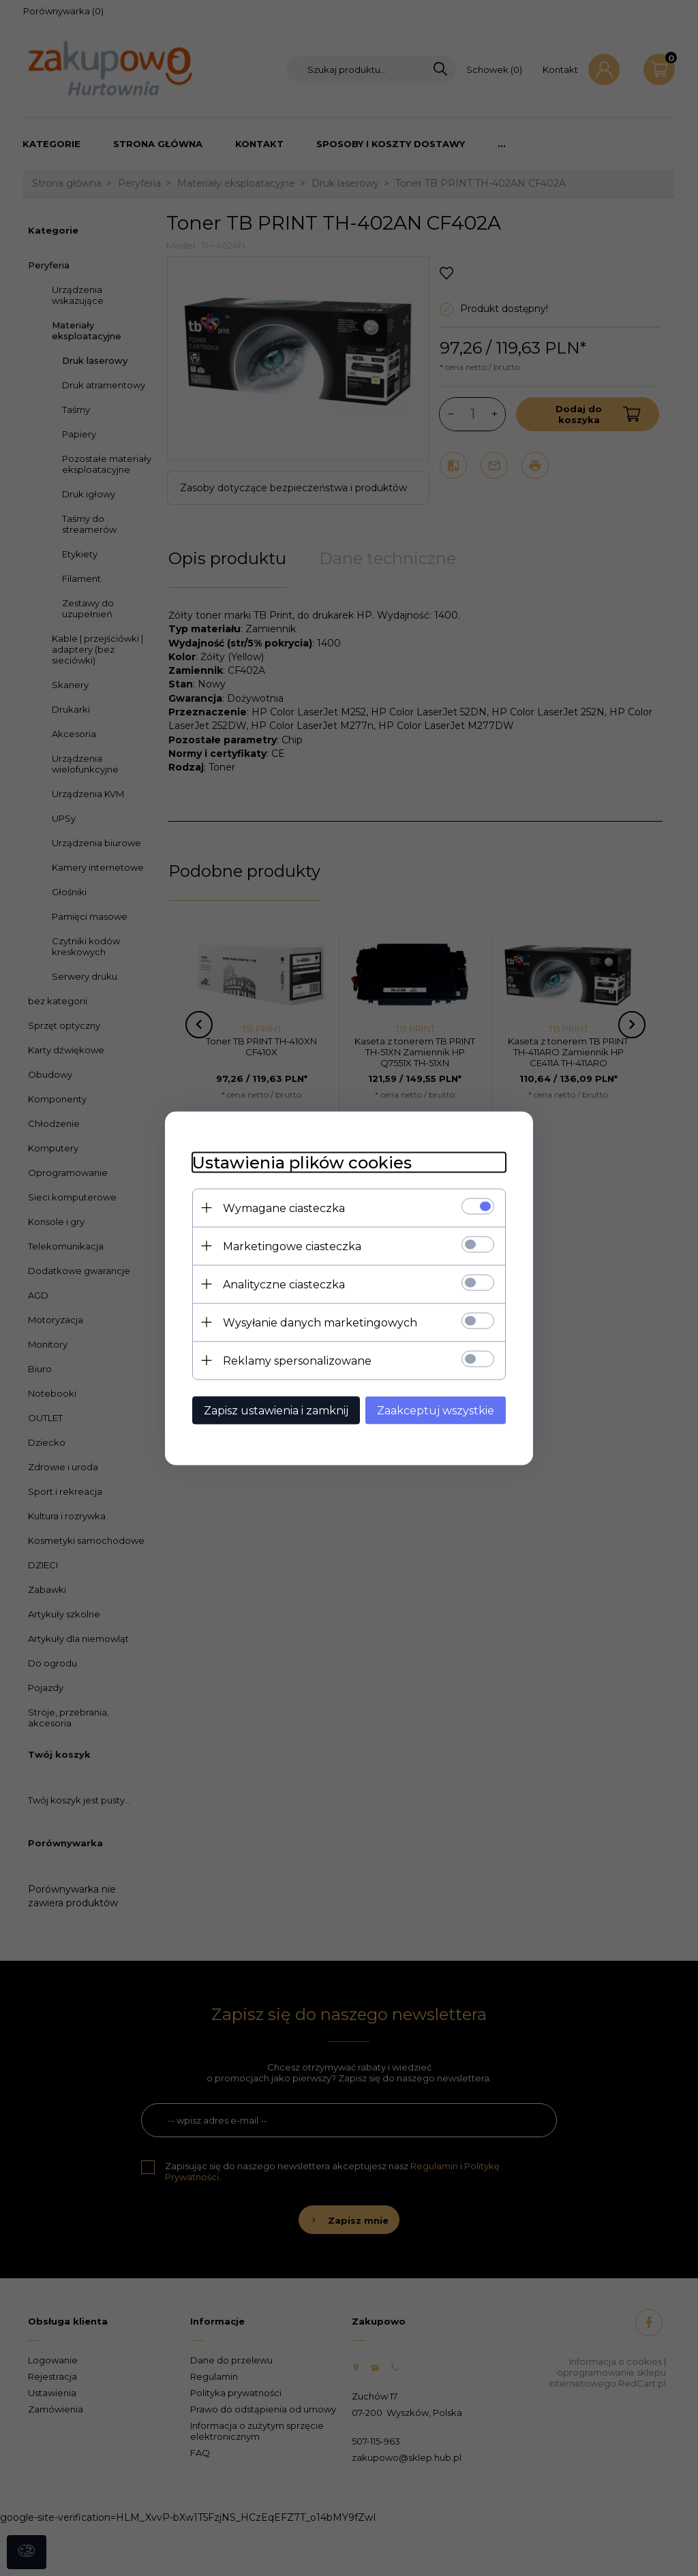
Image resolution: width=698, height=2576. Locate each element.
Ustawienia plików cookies (302, 1162)
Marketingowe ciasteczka (292, 1245)
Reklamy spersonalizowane (297, 1360)
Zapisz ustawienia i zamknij (276, 1409)
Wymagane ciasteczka (284, 1207)
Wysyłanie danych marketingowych (320, 1322)
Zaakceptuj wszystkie (435, 1409)
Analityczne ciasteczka (284, 1283)
